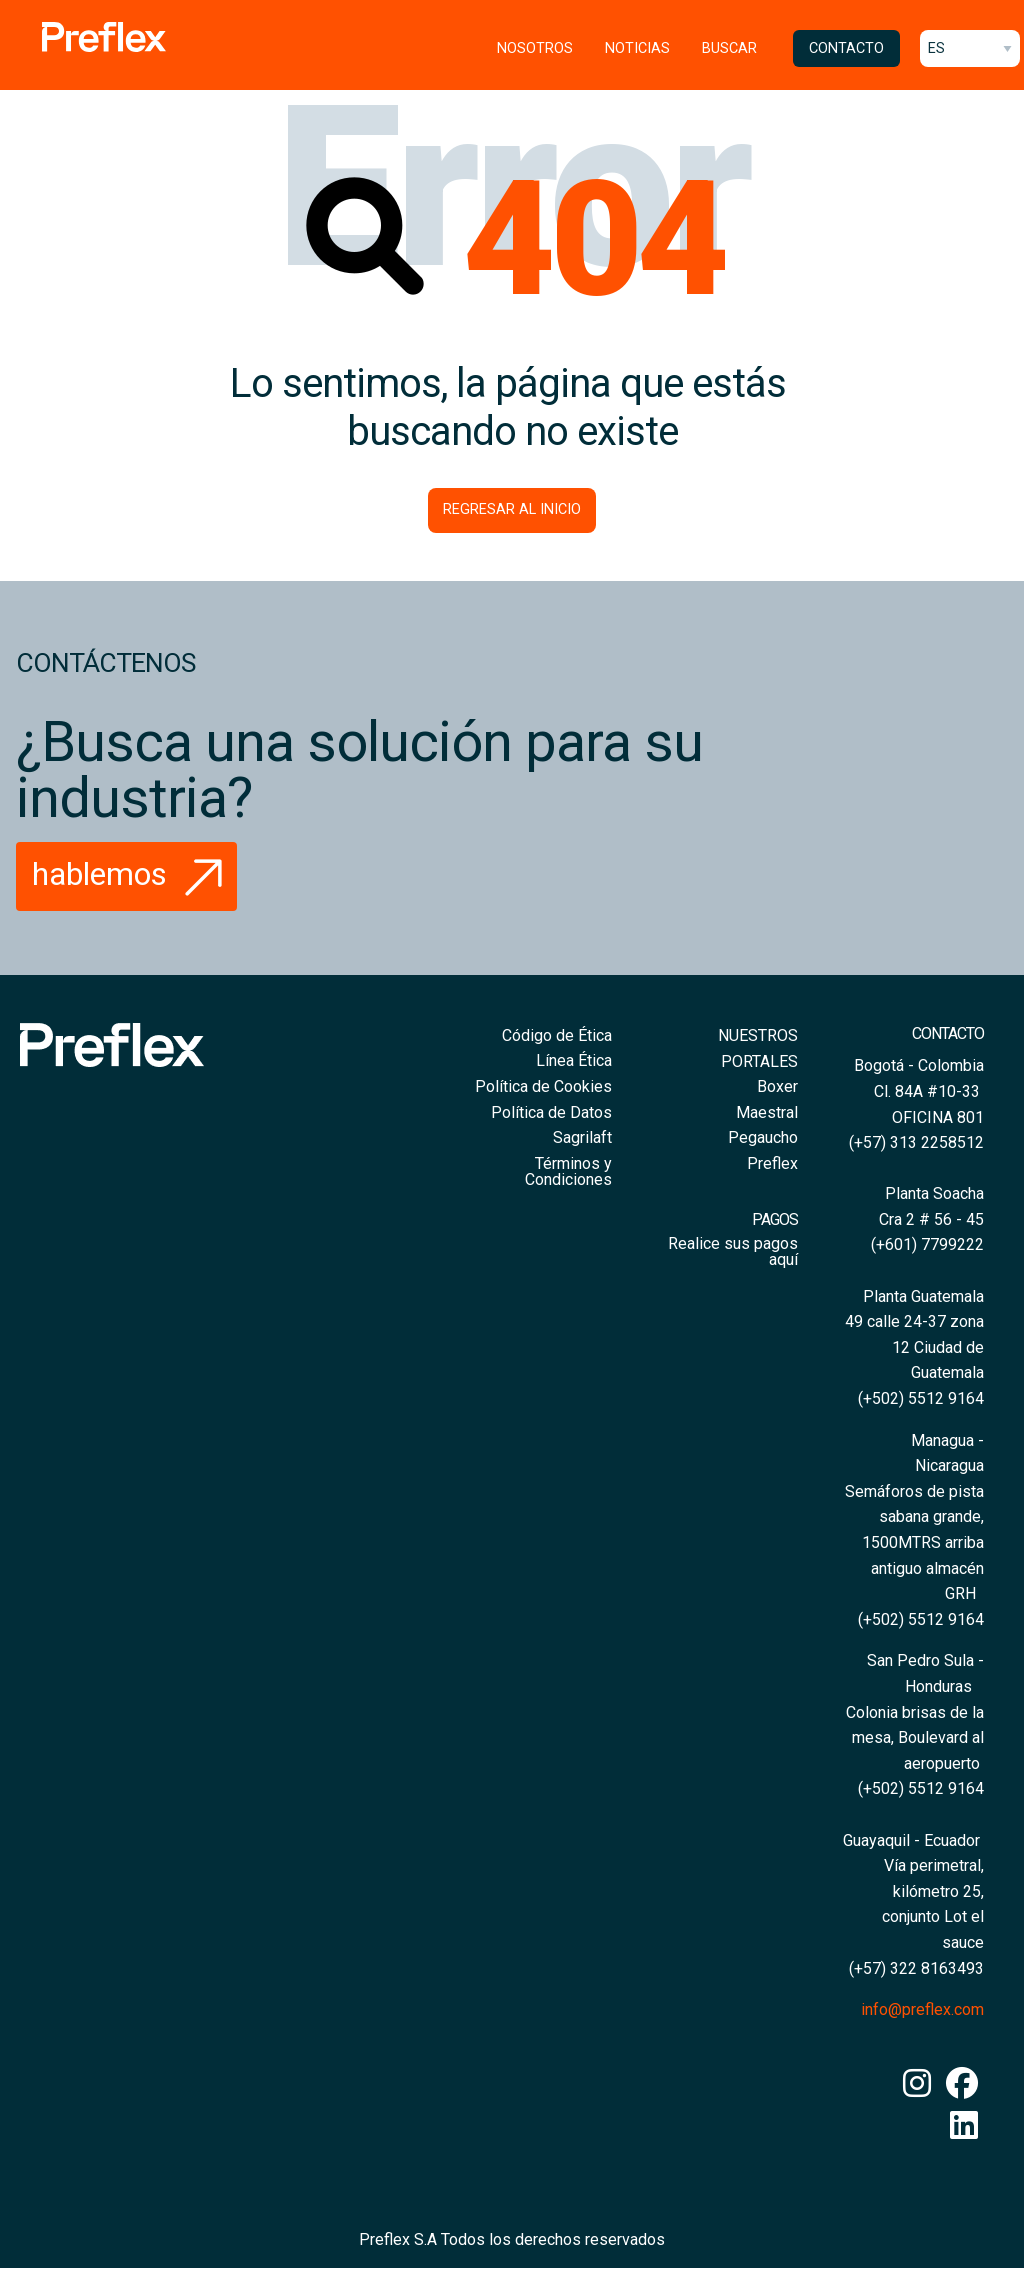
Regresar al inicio (512, 509)
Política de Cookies (543, 1086)
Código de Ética (557, 1035)
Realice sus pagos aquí (733, 1251)
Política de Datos (551, 1112)
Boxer (777, 1086)
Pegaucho (763, 1137)
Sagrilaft (582, 1137)
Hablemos (132, 874)
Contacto (846, 48)
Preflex (772, 1163)
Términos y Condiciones (568, 1171)
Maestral (767, 1112)
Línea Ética (574, 1060)
